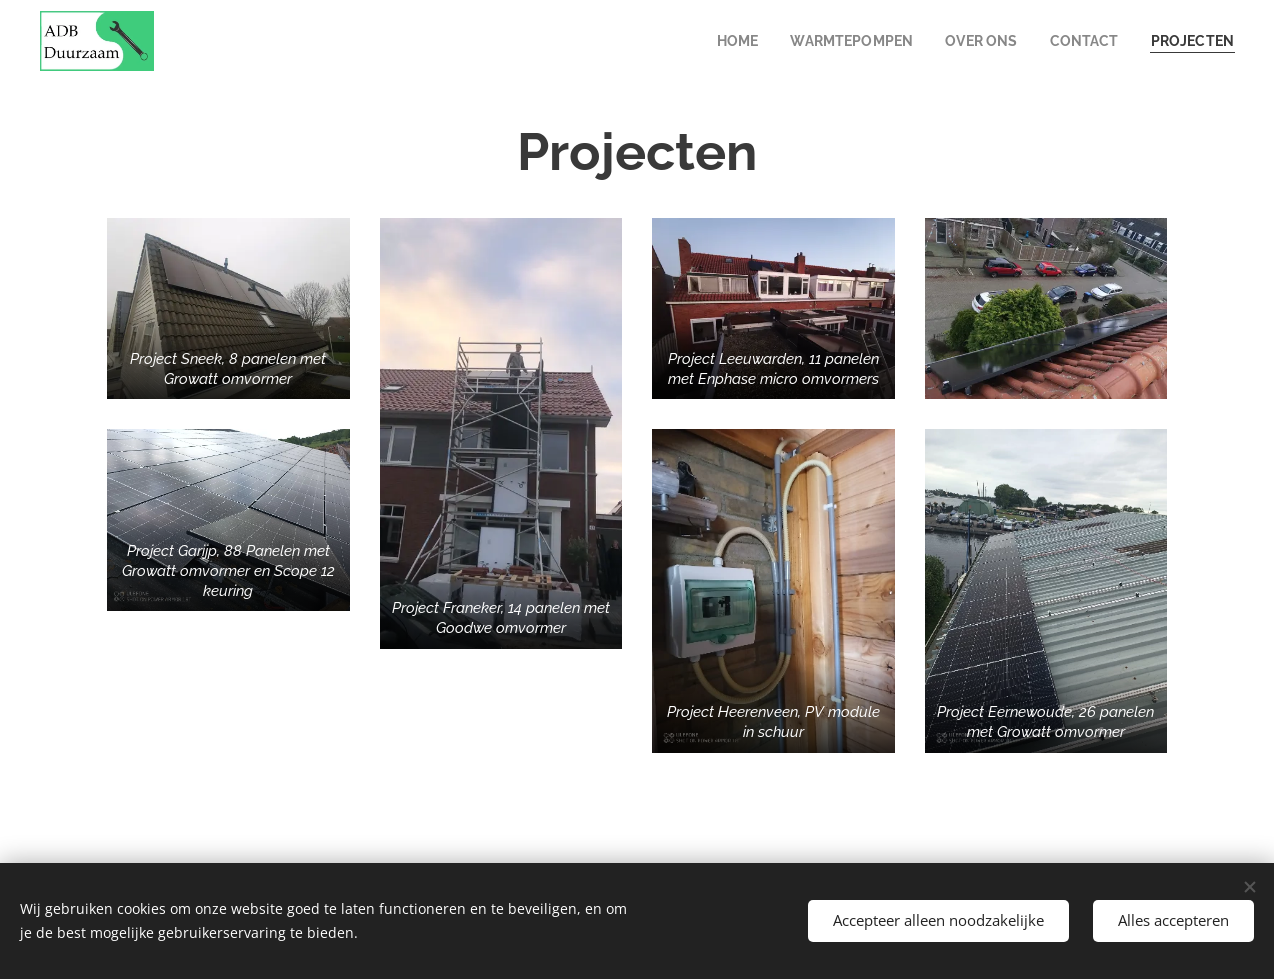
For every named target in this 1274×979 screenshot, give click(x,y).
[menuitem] (722, 41)
